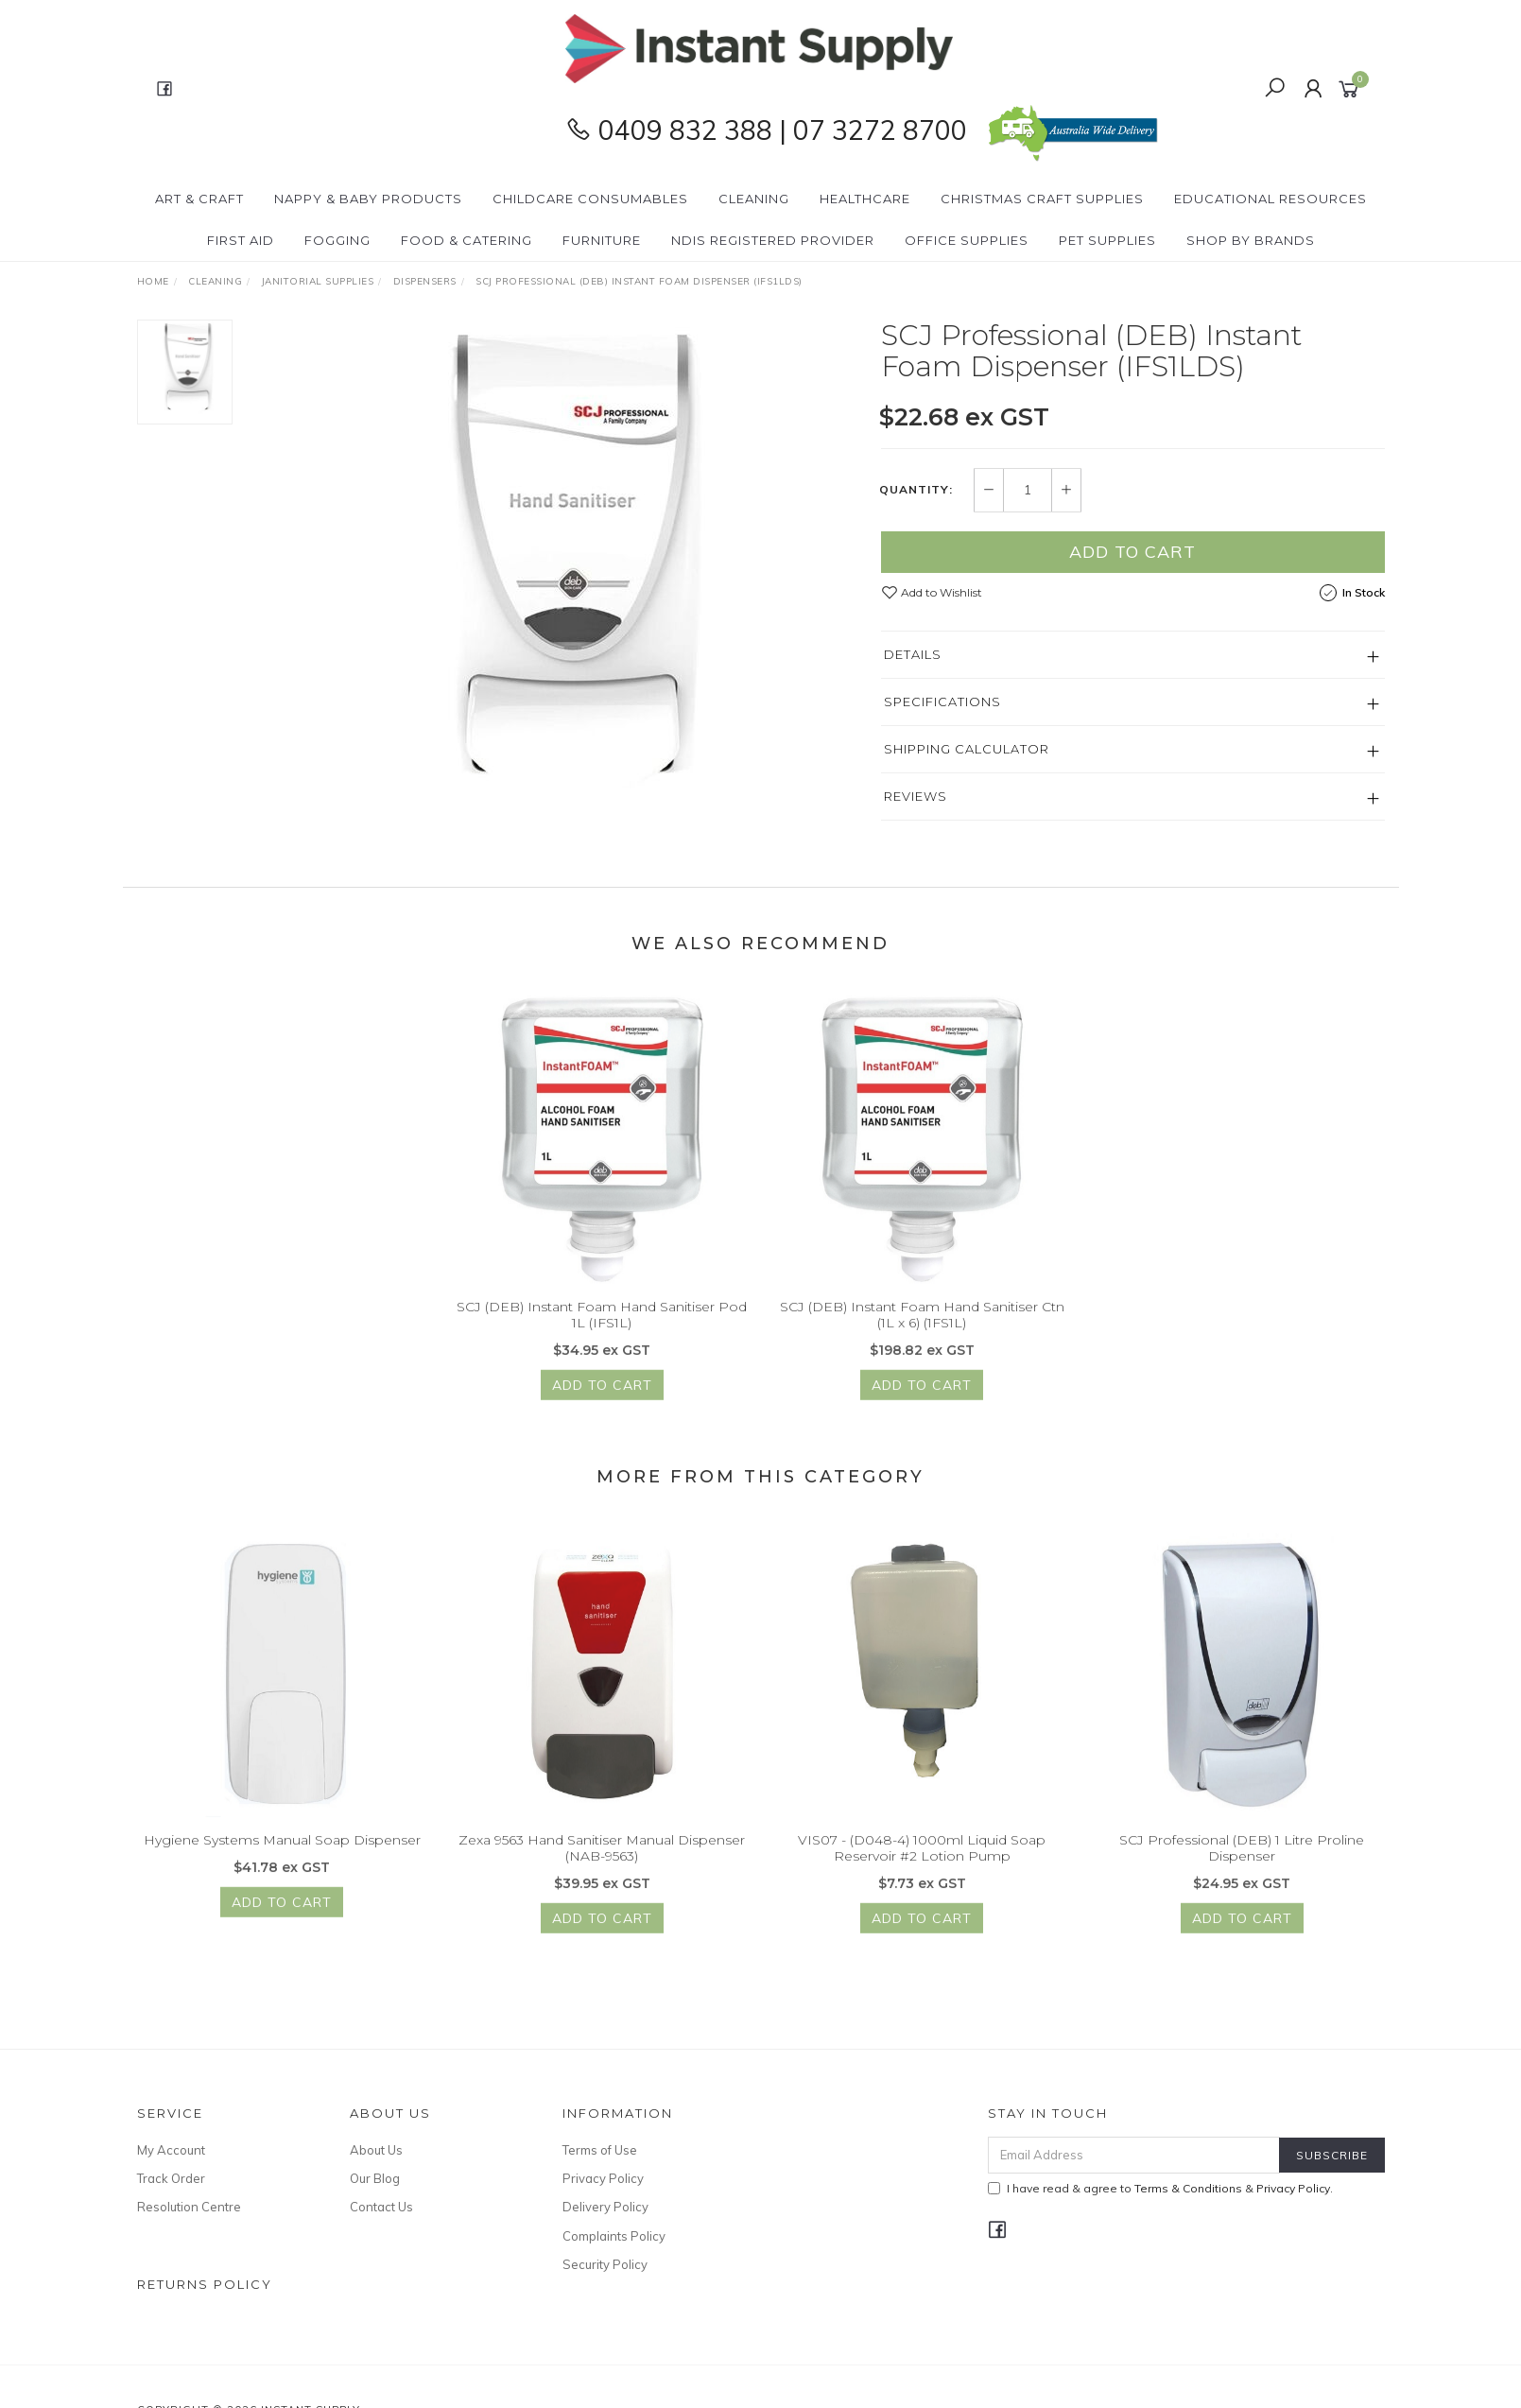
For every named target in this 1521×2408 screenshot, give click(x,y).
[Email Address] (1134, 2155)
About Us (376, 2149)
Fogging (337, 240)
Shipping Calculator (966, 748)
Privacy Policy (603, 2178)
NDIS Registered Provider (772, 240)
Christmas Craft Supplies (1042, 198)
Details (913, 654)
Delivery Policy (605, 2206)
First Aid (240, 240)
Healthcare (865, 198)
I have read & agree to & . (1160, 2188)
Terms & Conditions (1188, 2188)
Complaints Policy (613, 2235)
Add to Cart (1132, 552)
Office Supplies (966, 240)
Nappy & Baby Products (368, 198)
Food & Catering (466, 240)
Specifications (942, 701)
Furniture (601, 240)
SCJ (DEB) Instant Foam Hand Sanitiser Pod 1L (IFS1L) (602, 1332)
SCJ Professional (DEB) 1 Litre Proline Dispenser (1241, 1865)
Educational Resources (1270, 198)
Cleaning (753, 198)
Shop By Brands (1250, 240)
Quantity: (916, 490)
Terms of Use (599, 2149)
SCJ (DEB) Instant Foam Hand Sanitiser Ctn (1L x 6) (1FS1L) (922, 1332)
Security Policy (605, 2264)
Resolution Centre (189, 2206)
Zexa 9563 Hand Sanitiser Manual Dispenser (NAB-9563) (601, 1865)
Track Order (171, 2178)
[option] (557, 556)
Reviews (915, 796)
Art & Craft (199, 198)
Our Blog (375, 2178)
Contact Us (381, 2206)
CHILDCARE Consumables (590, 198)
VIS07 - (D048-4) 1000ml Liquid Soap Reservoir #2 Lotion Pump (922, 1865)
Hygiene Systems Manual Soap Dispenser (282, 1857)
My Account (171, 2149)
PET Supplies (1107, 240)
